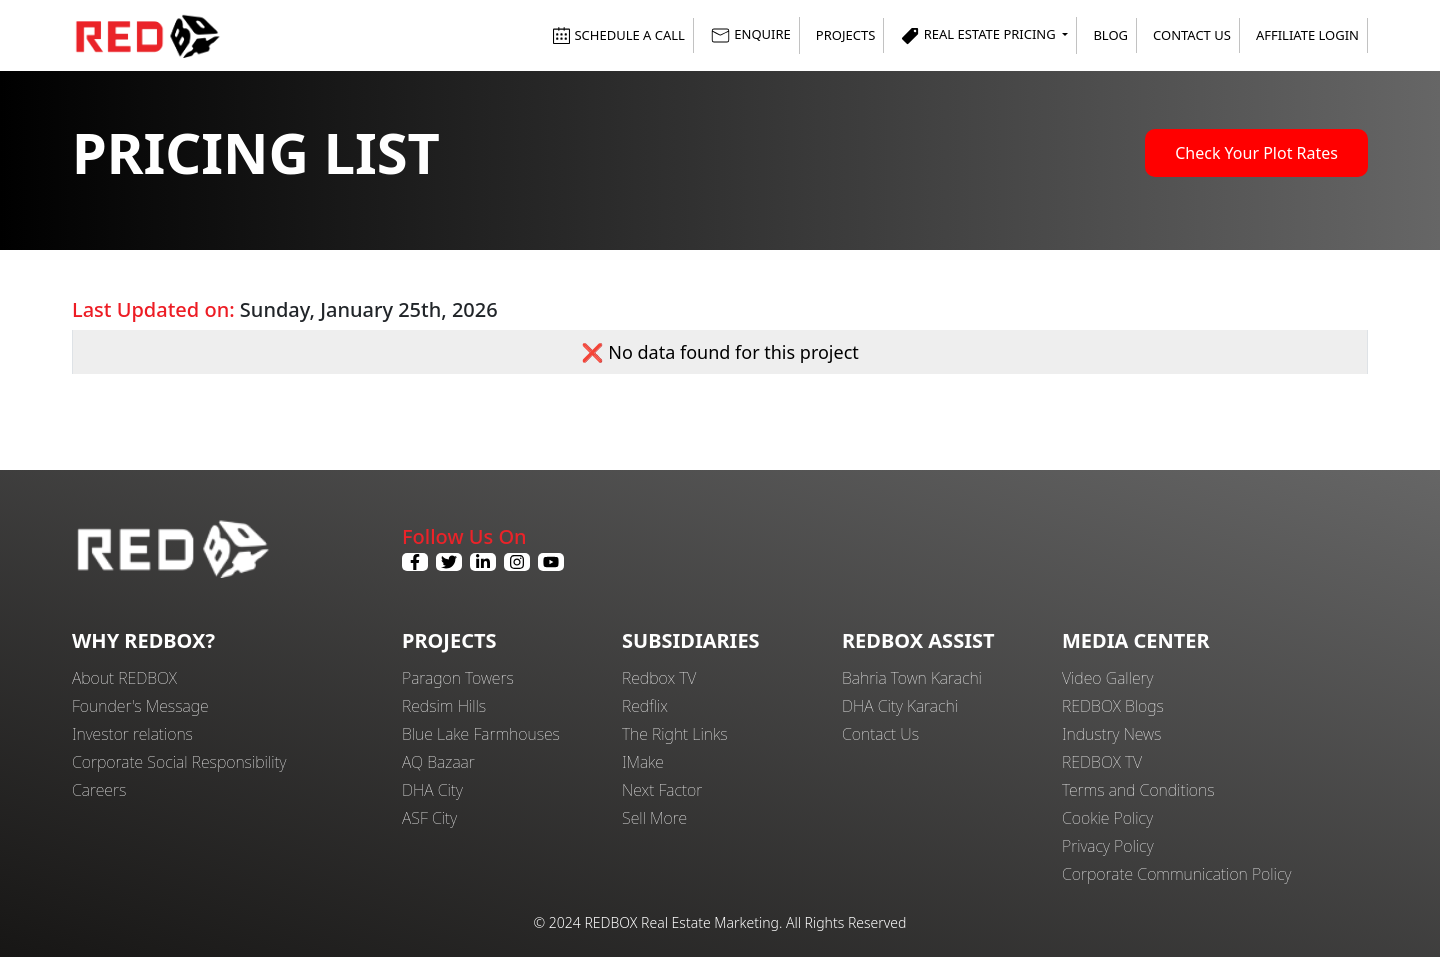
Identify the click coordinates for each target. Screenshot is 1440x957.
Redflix (645, 706)
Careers (99, 790)
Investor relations (132, 734)
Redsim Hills (444, 706)
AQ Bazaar (438, 762)
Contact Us (1192, 35)
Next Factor (662, 790)
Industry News (1111, 734)
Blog (1110, 35)
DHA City (432, 790)
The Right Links (675, 734)
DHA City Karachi (900, 706)
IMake (643, 762)
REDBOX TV (1102, 762)
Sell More (654, 818)
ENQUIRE (750, 35)
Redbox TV (659, 678)
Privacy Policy (1108, 846)
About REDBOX (124, 678)
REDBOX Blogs (1113, 706)
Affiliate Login (1307, 35)
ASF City (429, 818)
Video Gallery (1107, 678)
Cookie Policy (1107, 818)
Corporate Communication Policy (1176, 874)
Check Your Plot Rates (1256, 153)
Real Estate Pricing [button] (979, 35)
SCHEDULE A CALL (618, 35)
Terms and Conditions (1138, 790)
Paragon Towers (458, 678)
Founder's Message (140, 706)
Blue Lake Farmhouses (481, 734)
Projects (845, 35)
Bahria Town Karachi (912, 678)
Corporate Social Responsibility (179, 762)
